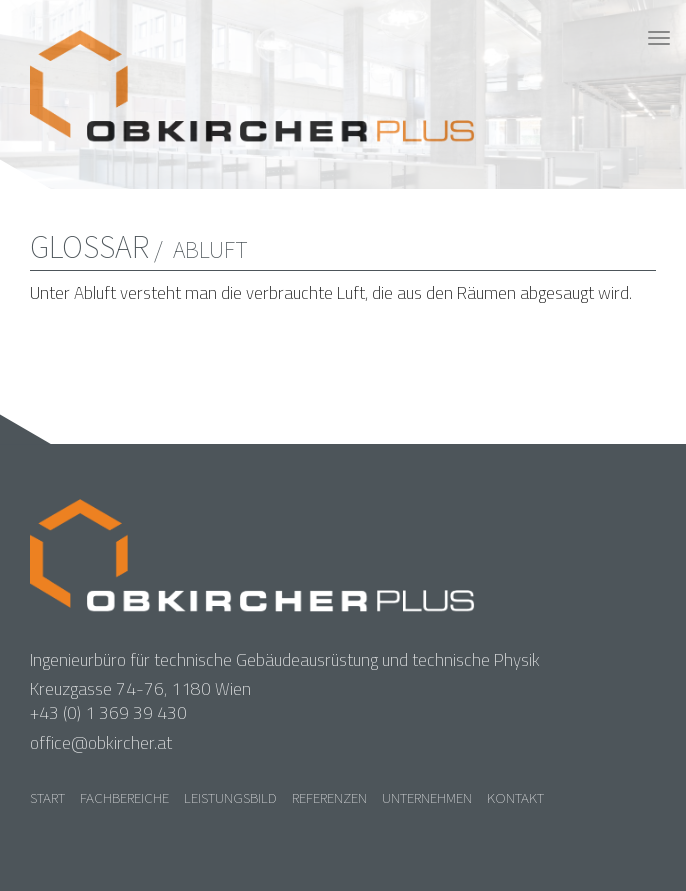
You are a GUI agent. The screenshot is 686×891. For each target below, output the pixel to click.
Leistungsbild (230, 797)
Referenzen (329, 797)
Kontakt (515, 797)
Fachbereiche (124, 797)
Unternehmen (427, 797)
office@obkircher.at (101, 743)
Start (47, 797)
